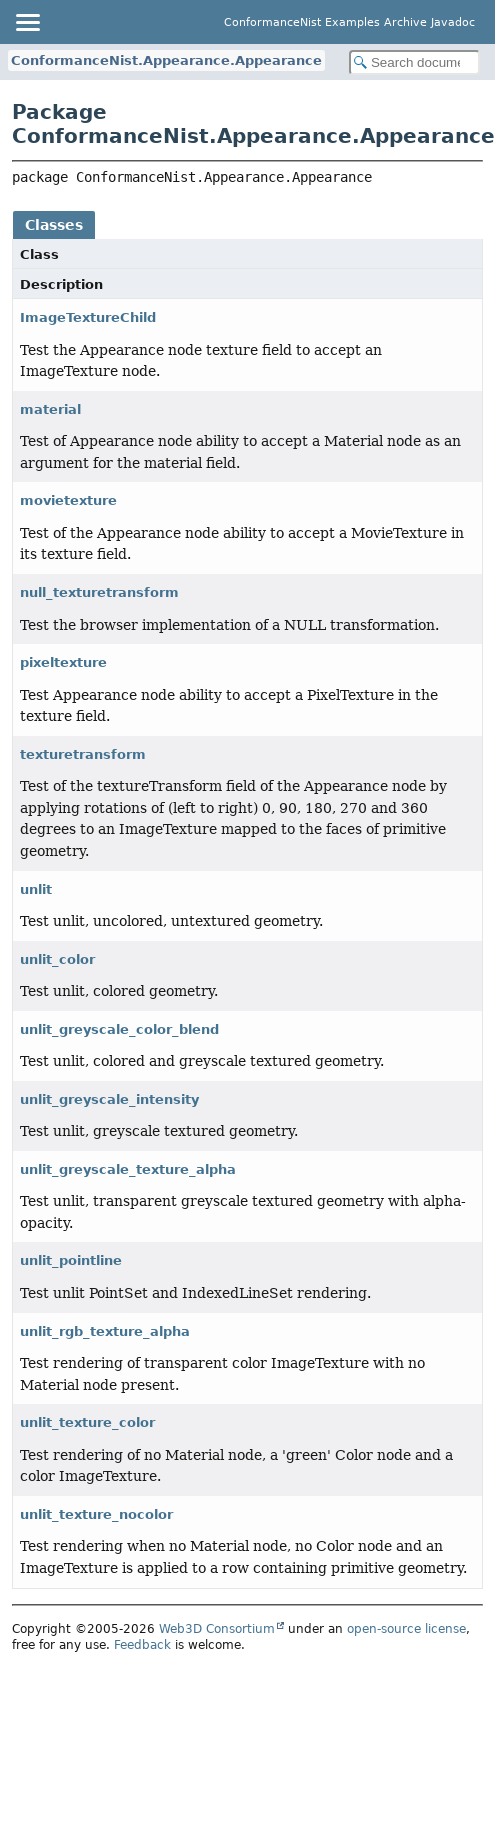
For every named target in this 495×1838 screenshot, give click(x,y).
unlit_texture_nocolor (96, 1514)
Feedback (142, 1645)
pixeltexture (63, 662)
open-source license (406, 1629)
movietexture (68, 500)
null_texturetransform (99, 592)
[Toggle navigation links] (27, 22)
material (50, 409)
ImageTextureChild (88, 317)
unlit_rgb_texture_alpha (105, 1331)
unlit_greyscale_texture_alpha (128, 1169)
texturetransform (83, 754)
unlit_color (57, 959)
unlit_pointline (71, 1260)
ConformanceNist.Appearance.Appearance (166, 60)
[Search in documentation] (414, 62)
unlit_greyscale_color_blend (119, 1029)
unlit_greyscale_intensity (109, 1099)
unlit (36, 889)
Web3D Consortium (217, 1629)
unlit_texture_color (87, 1422)
